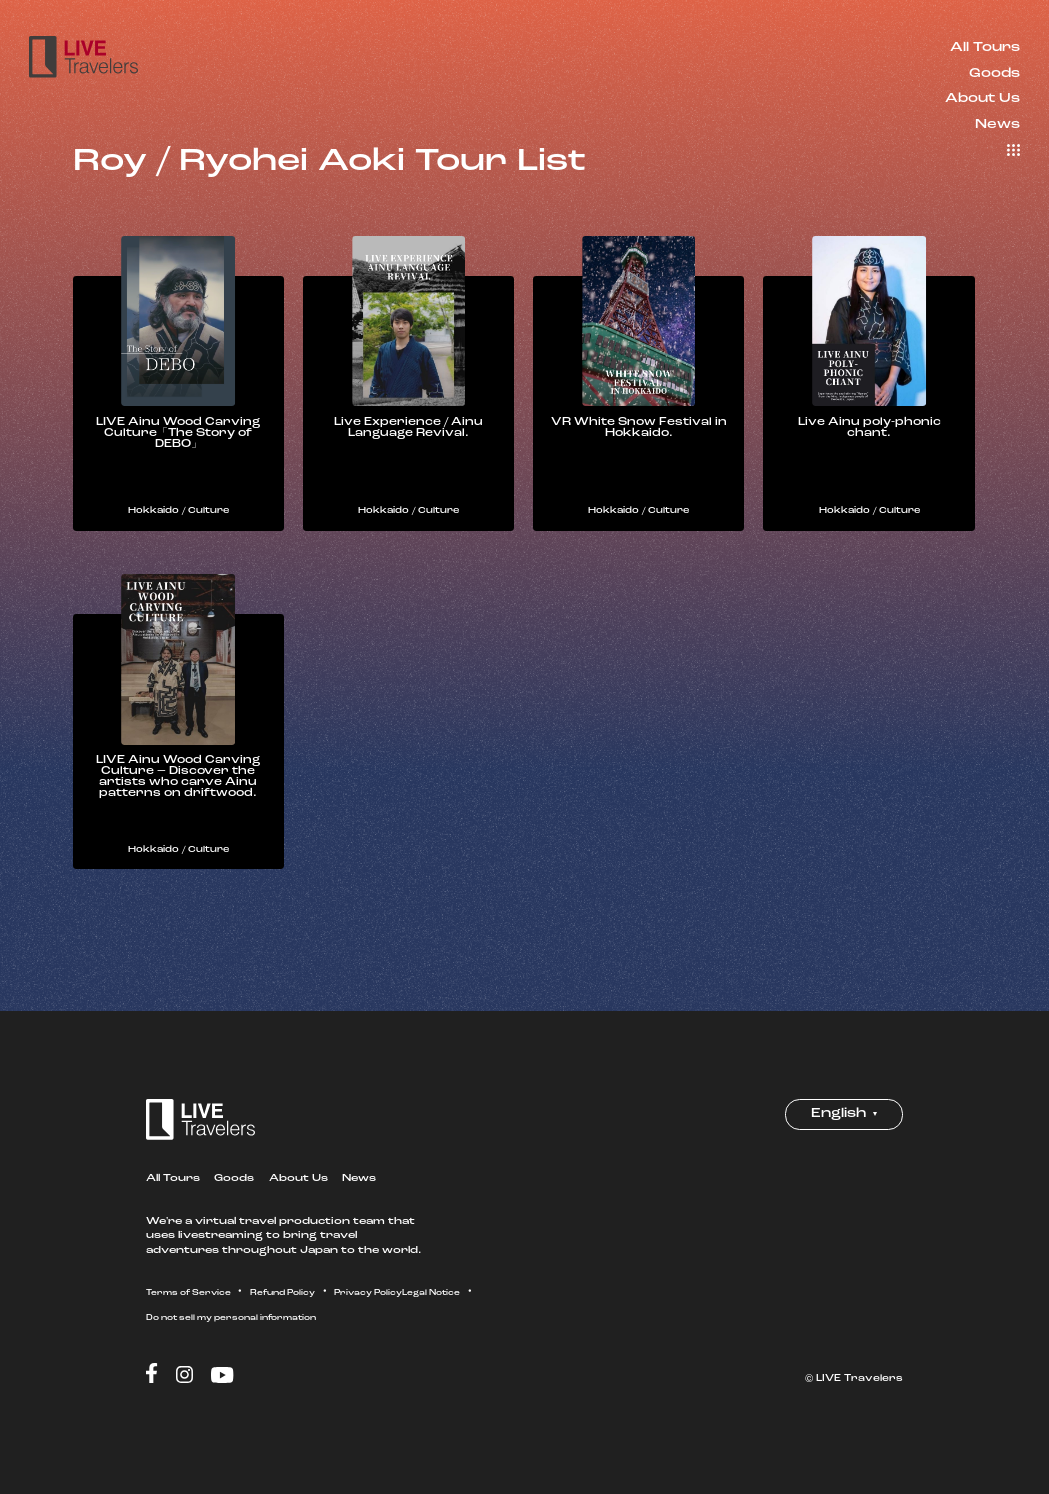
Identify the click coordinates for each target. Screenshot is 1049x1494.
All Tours (985, 47)
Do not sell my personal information (349, 1340)
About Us (982, 98)
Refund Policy (315, 1314)
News (997, 124)
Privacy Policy (420, 1314)
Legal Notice (183, 1340)
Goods (994, 73)
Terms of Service (200, 1314)
